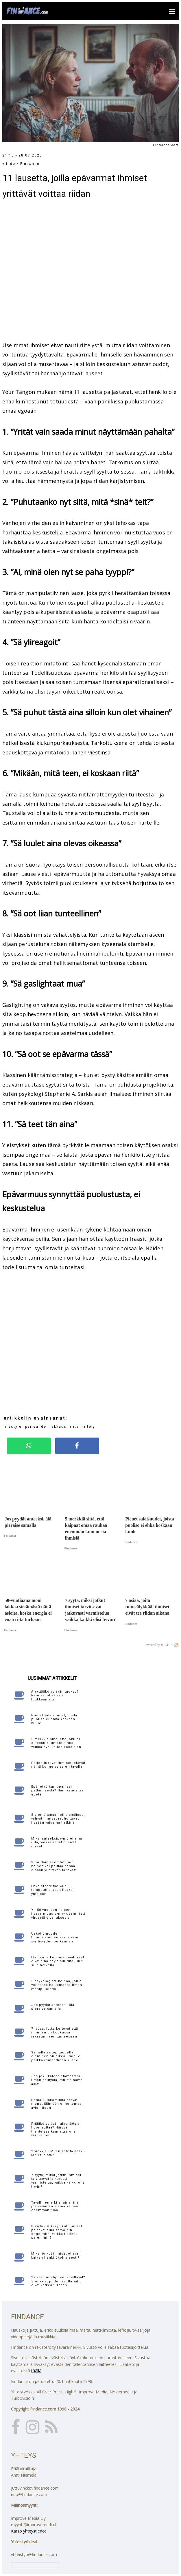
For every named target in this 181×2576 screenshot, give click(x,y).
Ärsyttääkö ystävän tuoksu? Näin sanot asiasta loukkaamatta (55, 1695)
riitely (88, 1427)
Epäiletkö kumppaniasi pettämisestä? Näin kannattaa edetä (57, 1790)
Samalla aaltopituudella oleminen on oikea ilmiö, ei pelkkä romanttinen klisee (56, 2056)
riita (74, 1427)
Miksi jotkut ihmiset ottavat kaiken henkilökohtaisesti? (55, 2255)
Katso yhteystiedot (28, 2531)
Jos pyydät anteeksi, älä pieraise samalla (52, 2007)
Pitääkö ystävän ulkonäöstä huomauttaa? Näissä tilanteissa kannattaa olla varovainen (55, 2129)
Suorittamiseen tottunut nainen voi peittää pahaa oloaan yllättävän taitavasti (54, 1866)
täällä (36, 2370)
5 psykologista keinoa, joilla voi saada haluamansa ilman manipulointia (56, 1985)
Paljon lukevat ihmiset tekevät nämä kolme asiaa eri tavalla (58, 1765)
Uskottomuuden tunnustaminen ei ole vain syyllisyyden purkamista (54, 1937)
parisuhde (35, 1427)
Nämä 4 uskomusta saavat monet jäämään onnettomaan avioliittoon (57, 2103)
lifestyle (13, 1427)
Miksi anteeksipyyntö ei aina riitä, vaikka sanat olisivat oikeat (56, 1842)
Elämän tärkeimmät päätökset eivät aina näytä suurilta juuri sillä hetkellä (57, 1961)
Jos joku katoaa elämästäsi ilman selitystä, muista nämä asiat (57, 2080)
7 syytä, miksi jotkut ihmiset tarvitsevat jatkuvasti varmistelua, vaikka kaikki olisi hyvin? (58, 2180)
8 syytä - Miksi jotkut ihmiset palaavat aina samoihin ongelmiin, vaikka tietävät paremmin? (56, 2232)
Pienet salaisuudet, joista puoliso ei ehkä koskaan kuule (54, 1719)
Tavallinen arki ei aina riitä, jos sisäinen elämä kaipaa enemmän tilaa (55, 2206)
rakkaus (58, 1427)
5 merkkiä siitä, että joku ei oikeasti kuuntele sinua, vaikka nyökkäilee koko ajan (56, 1743)
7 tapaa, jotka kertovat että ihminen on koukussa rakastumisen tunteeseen (54, 2032)
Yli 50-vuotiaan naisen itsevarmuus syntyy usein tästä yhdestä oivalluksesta (58, 1913)
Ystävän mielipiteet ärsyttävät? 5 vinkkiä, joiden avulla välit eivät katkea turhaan (58, 2281)
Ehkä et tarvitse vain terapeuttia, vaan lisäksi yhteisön (52, 1889)
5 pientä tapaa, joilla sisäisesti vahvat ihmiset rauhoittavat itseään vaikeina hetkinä (58, 1818)
